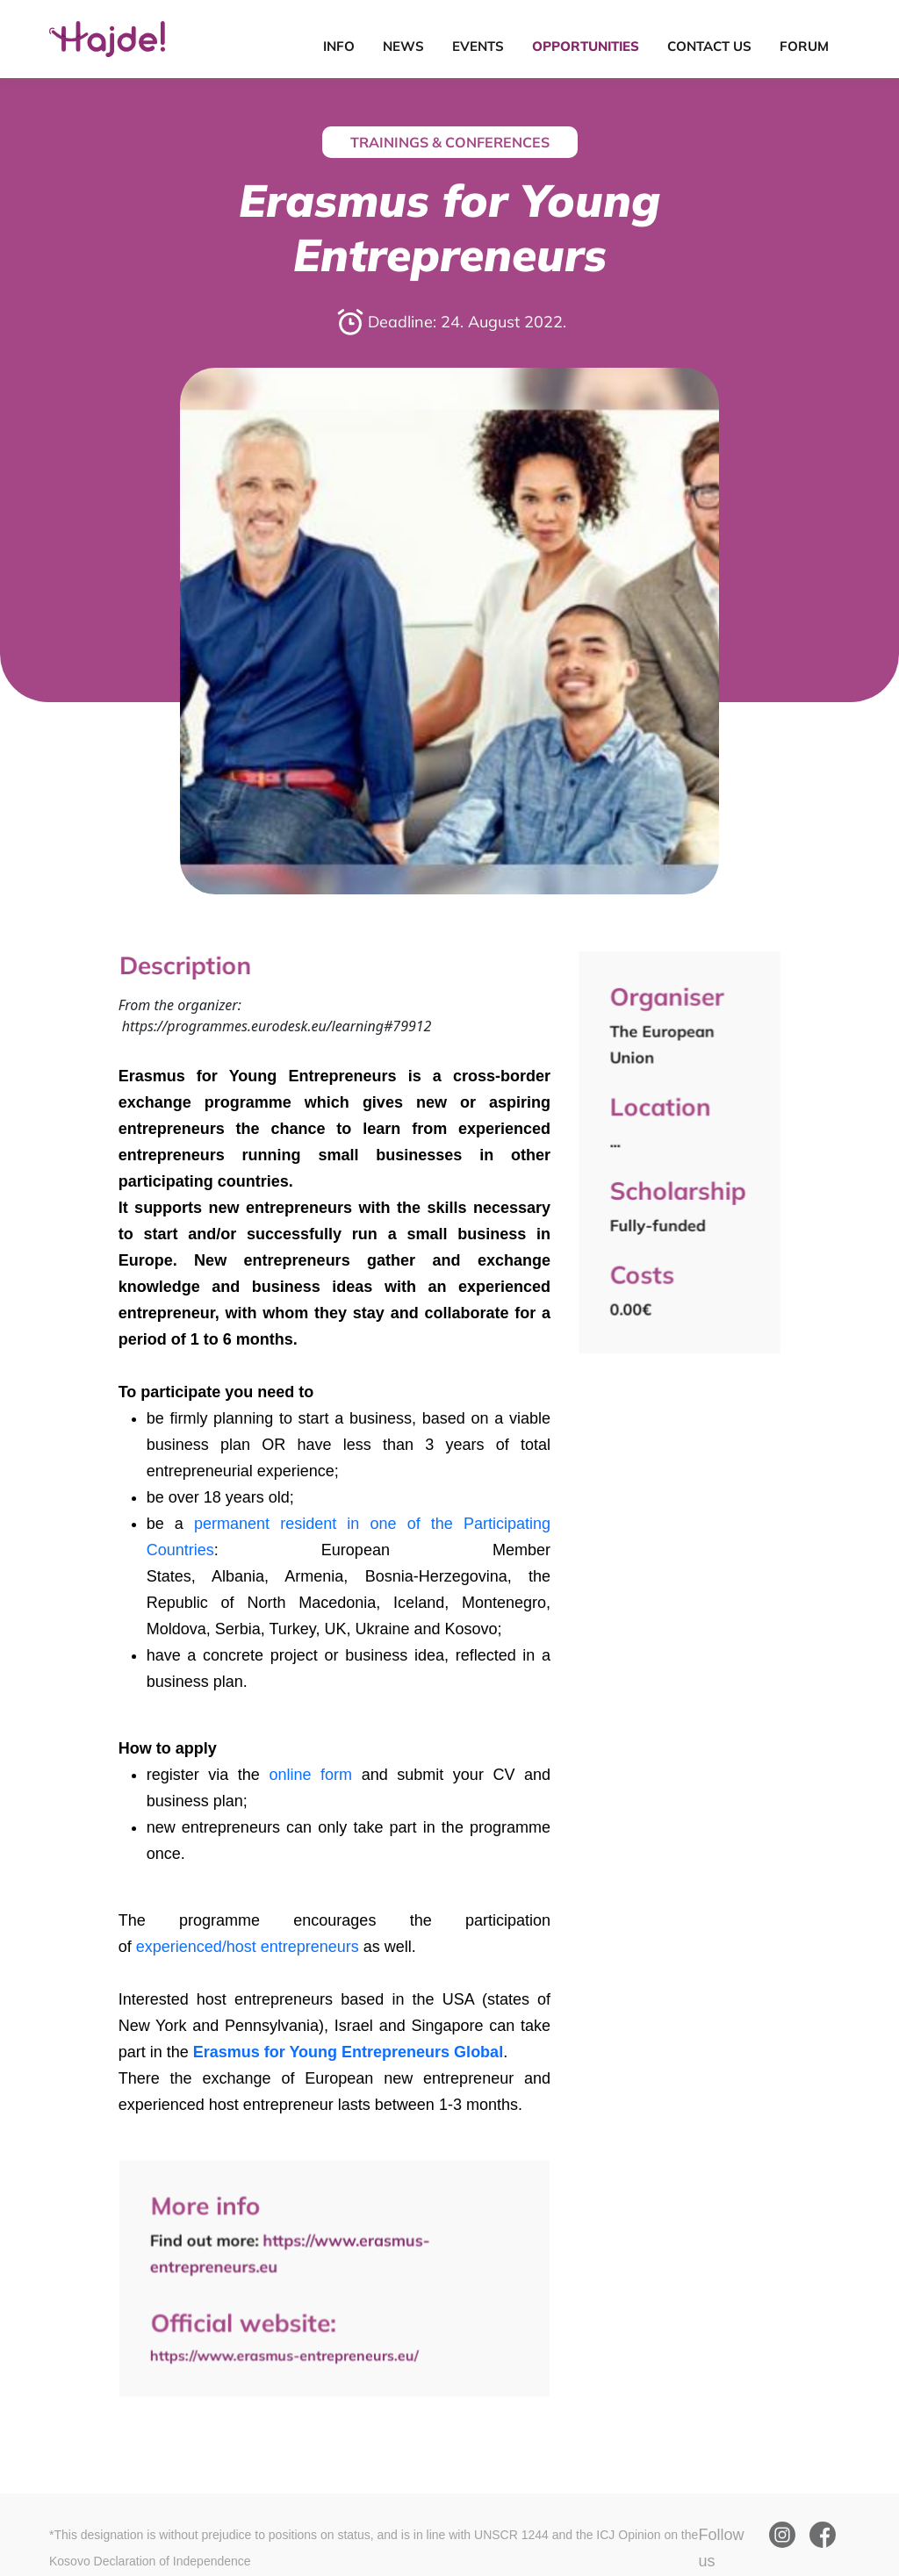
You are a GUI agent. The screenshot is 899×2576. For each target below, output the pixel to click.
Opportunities (585, 46)
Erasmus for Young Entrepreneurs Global (348, 2052)
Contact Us (709, 46)
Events (478, 46)
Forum (804, 46)
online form (310, 1774)
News (403, 46)
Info (339, 46)
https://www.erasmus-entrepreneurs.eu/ (285, 2352)
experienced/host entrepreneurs (247, 1946)
